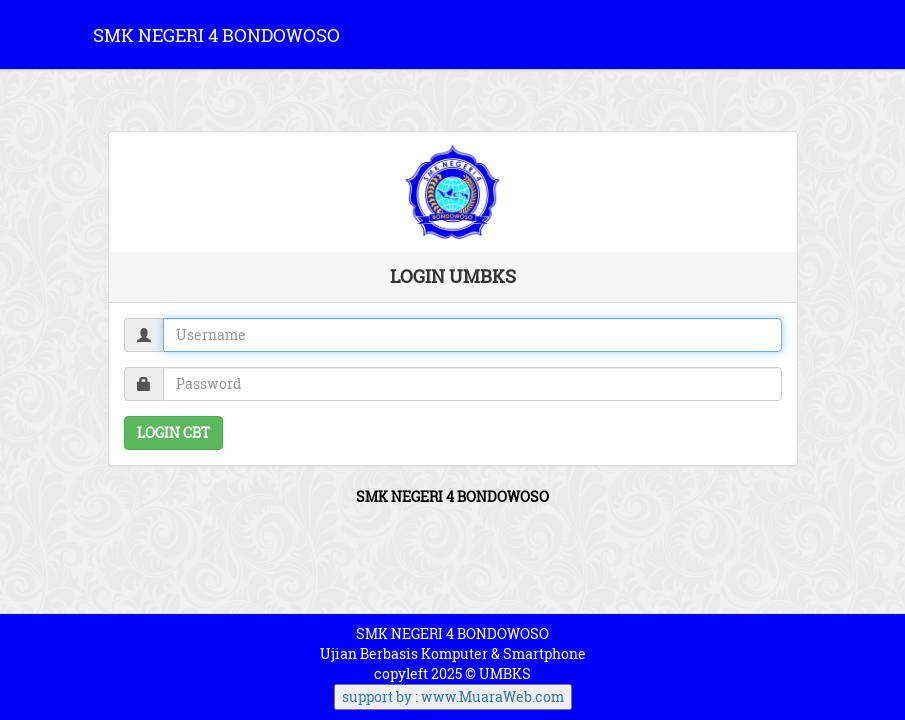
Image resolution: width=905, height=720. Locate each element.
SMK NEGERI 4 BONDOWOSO (216, 35)
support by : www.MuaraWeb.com (453, 696)
